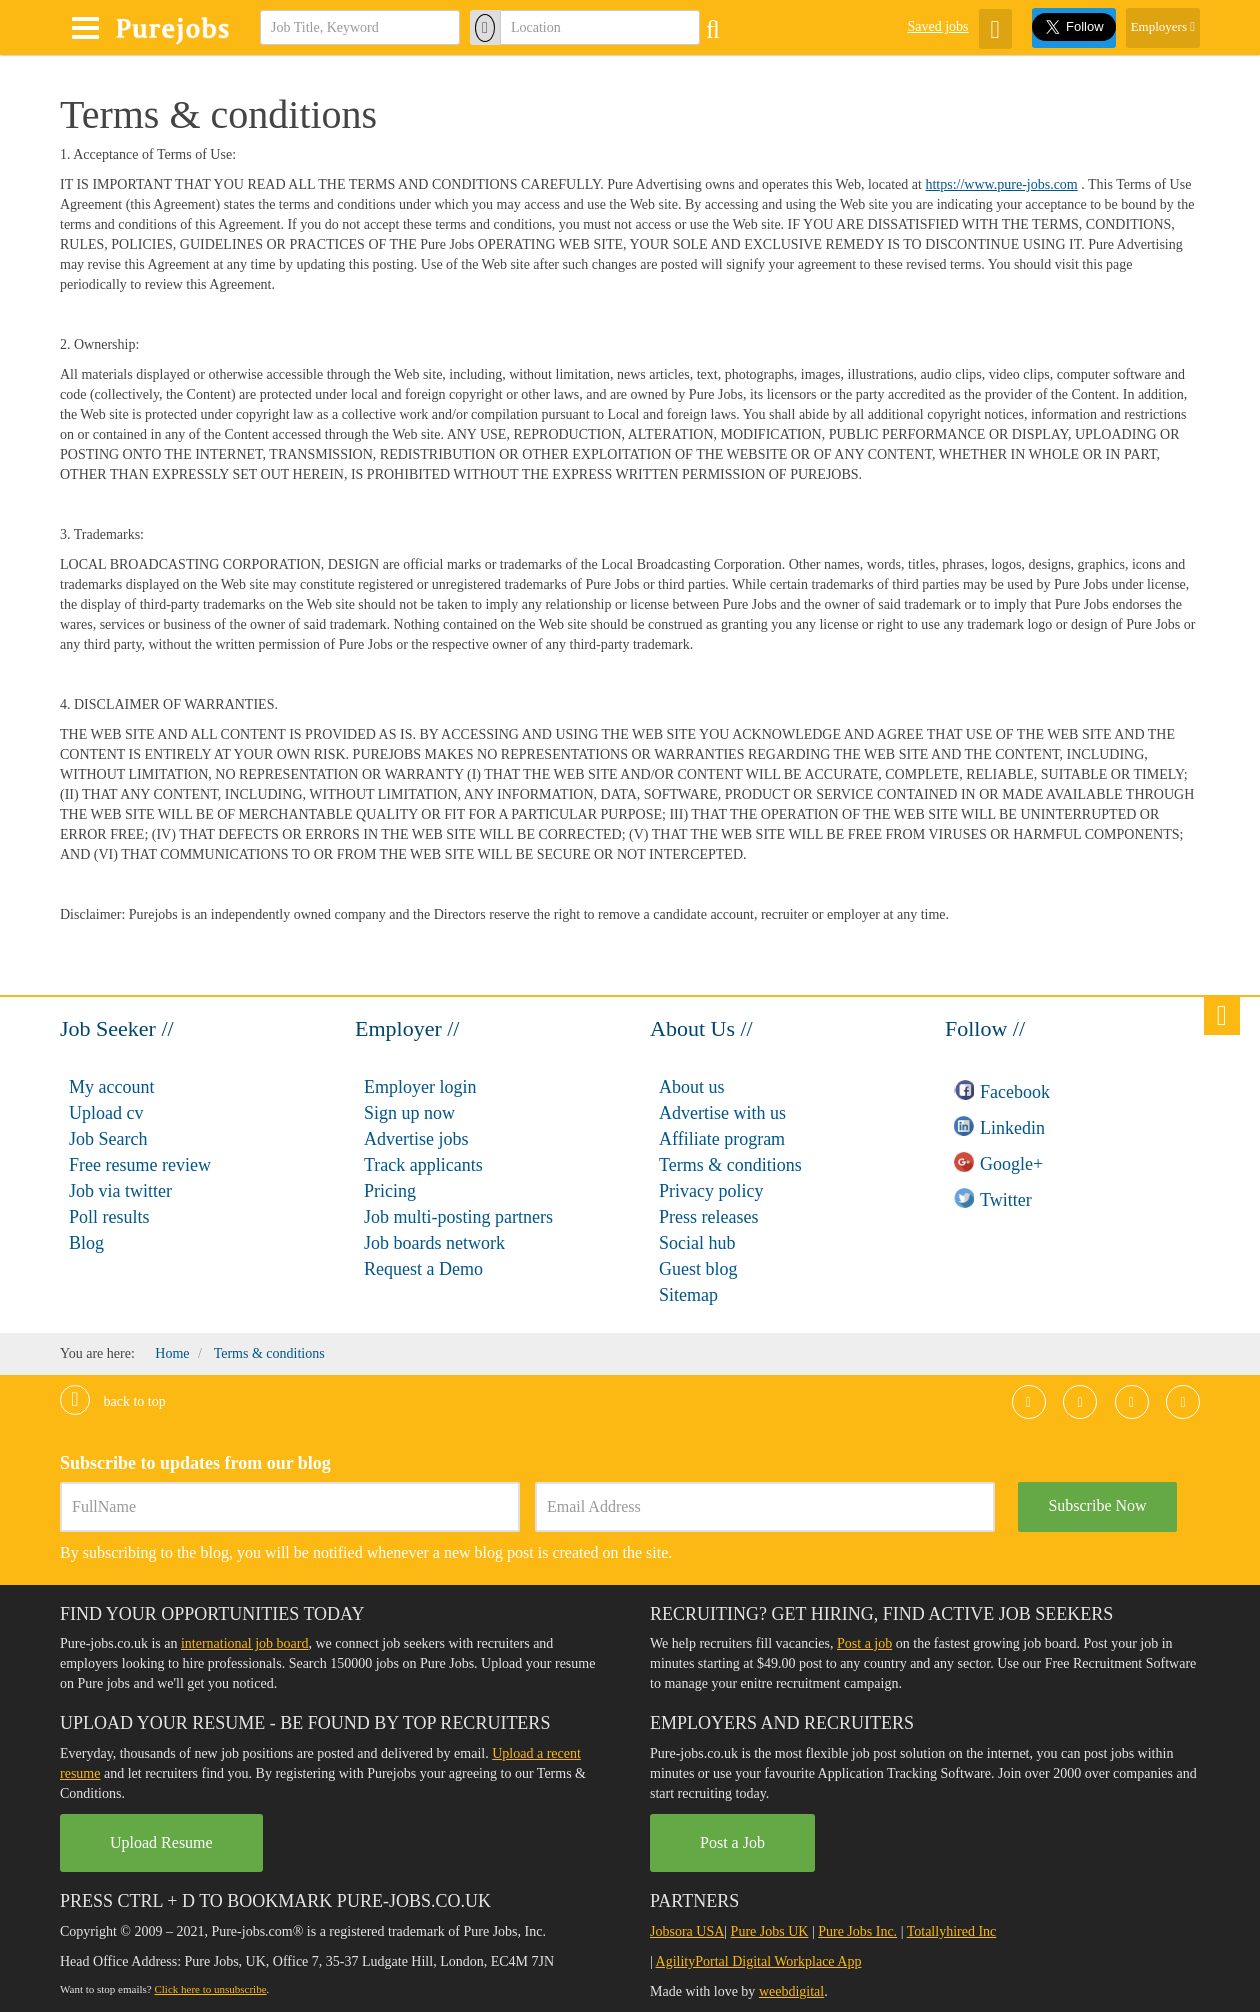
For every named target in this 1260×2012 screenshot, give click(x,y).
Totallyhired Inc (952, 1931)
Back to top (113, 1401)
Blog (86, 1243)
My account (111, 1087)
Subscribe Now (1097, 1505)
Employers (1163, 26)
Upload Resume (161, 1842)
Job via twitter (120, 1191)
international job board (245, 1643)
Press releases (708, 1217)
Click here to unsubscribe (210, 1989)
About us (692, 1087)
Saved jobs (937, 26)
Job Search (108, 1139)
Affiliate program (722, 1139)
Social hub (697, 1243)
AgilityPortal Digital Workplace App (759, 1961)
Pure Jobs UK (770, 1931)
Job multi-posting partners (458, 1217)
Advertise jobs (416, 1139)
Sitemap (688, 1295)
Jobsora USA (687, 1931)
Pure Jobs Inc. (857, 1931)
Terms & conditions (730, 1165)
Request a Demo (423, 1269)
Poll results (109, 1217)
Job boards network (434, 1243)
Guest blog (698, 1269)
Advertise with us (722, 1113)
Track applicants (423, 1165)
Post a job (864, 1643)
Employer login (420, 1087)
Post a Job (732, 1842)
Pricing (390, 1191)
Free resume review (140, 1165)
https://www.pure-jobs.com (1001, 184)
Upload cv (106, 1113)
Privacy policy (711, 1191)
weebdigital (791, 1991)
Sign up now (409, 1113)
